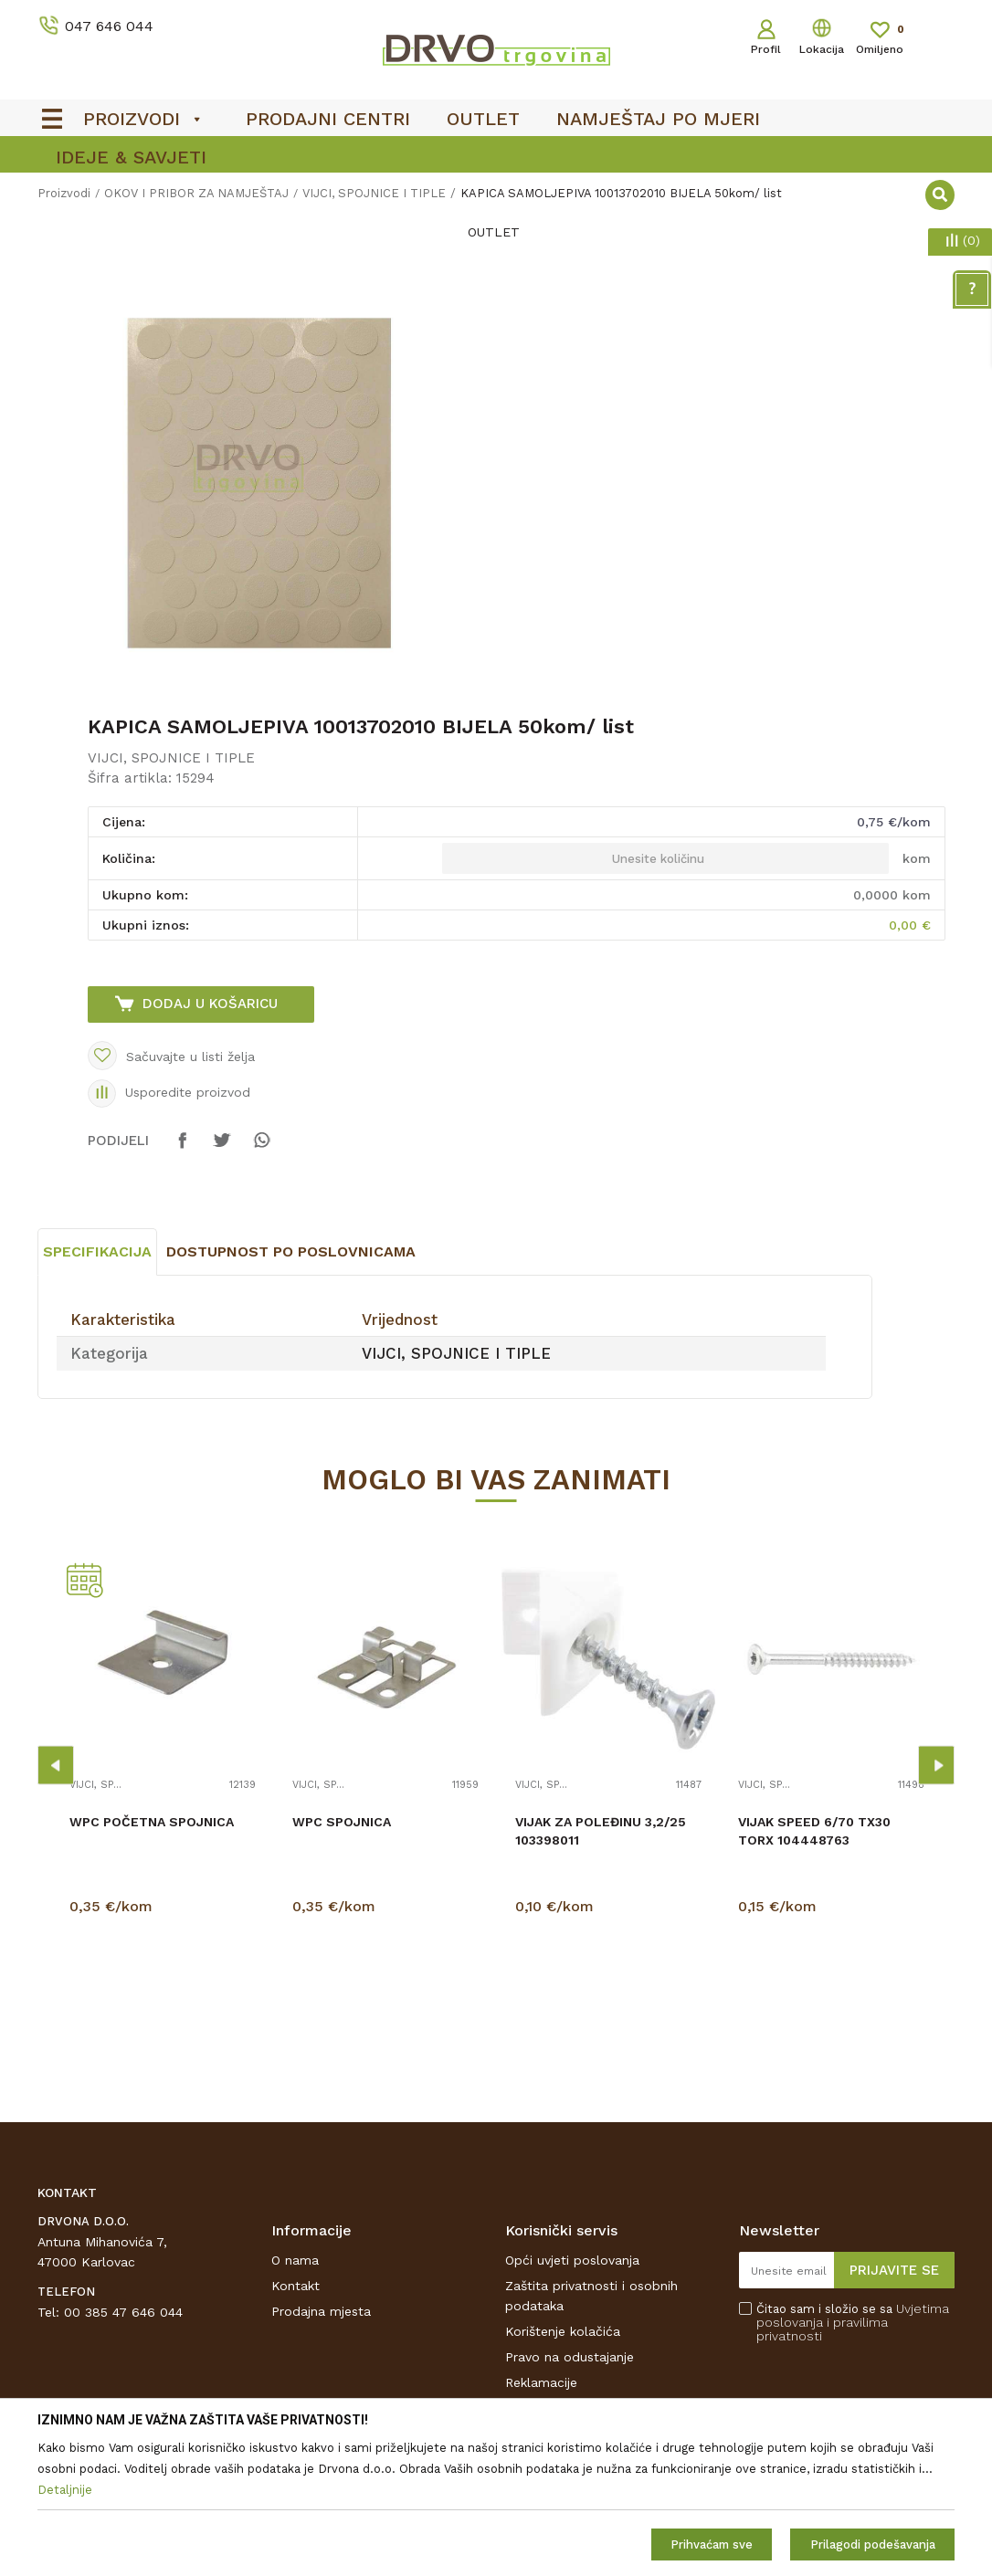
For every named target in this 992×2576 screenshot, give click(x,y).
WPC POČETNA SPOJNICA (151, 1821)
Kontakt (295, 2285)
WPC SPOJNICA (341, 1821)
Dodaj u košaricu (210, 1003)
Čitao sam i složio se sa (852, 2322)
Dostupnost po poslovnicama (291, 1251)
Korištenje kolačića (562, 2331)
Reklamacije (541, 2382)
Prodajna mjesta (321, 2311)
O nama (295, 2260)
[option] (267, 485)
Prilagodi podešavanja (872, 2544)
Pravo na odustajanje (569, 2357)
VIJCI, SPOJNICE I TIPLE (171, 758)
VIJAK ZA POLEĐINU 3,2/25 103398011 (600, 1830)
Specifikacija (97, 1251)
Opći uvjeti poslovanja (572, 2260)
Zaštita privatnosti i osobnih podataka (591, 2295)
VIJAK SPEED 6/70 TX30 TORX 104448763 (814, 1830)
